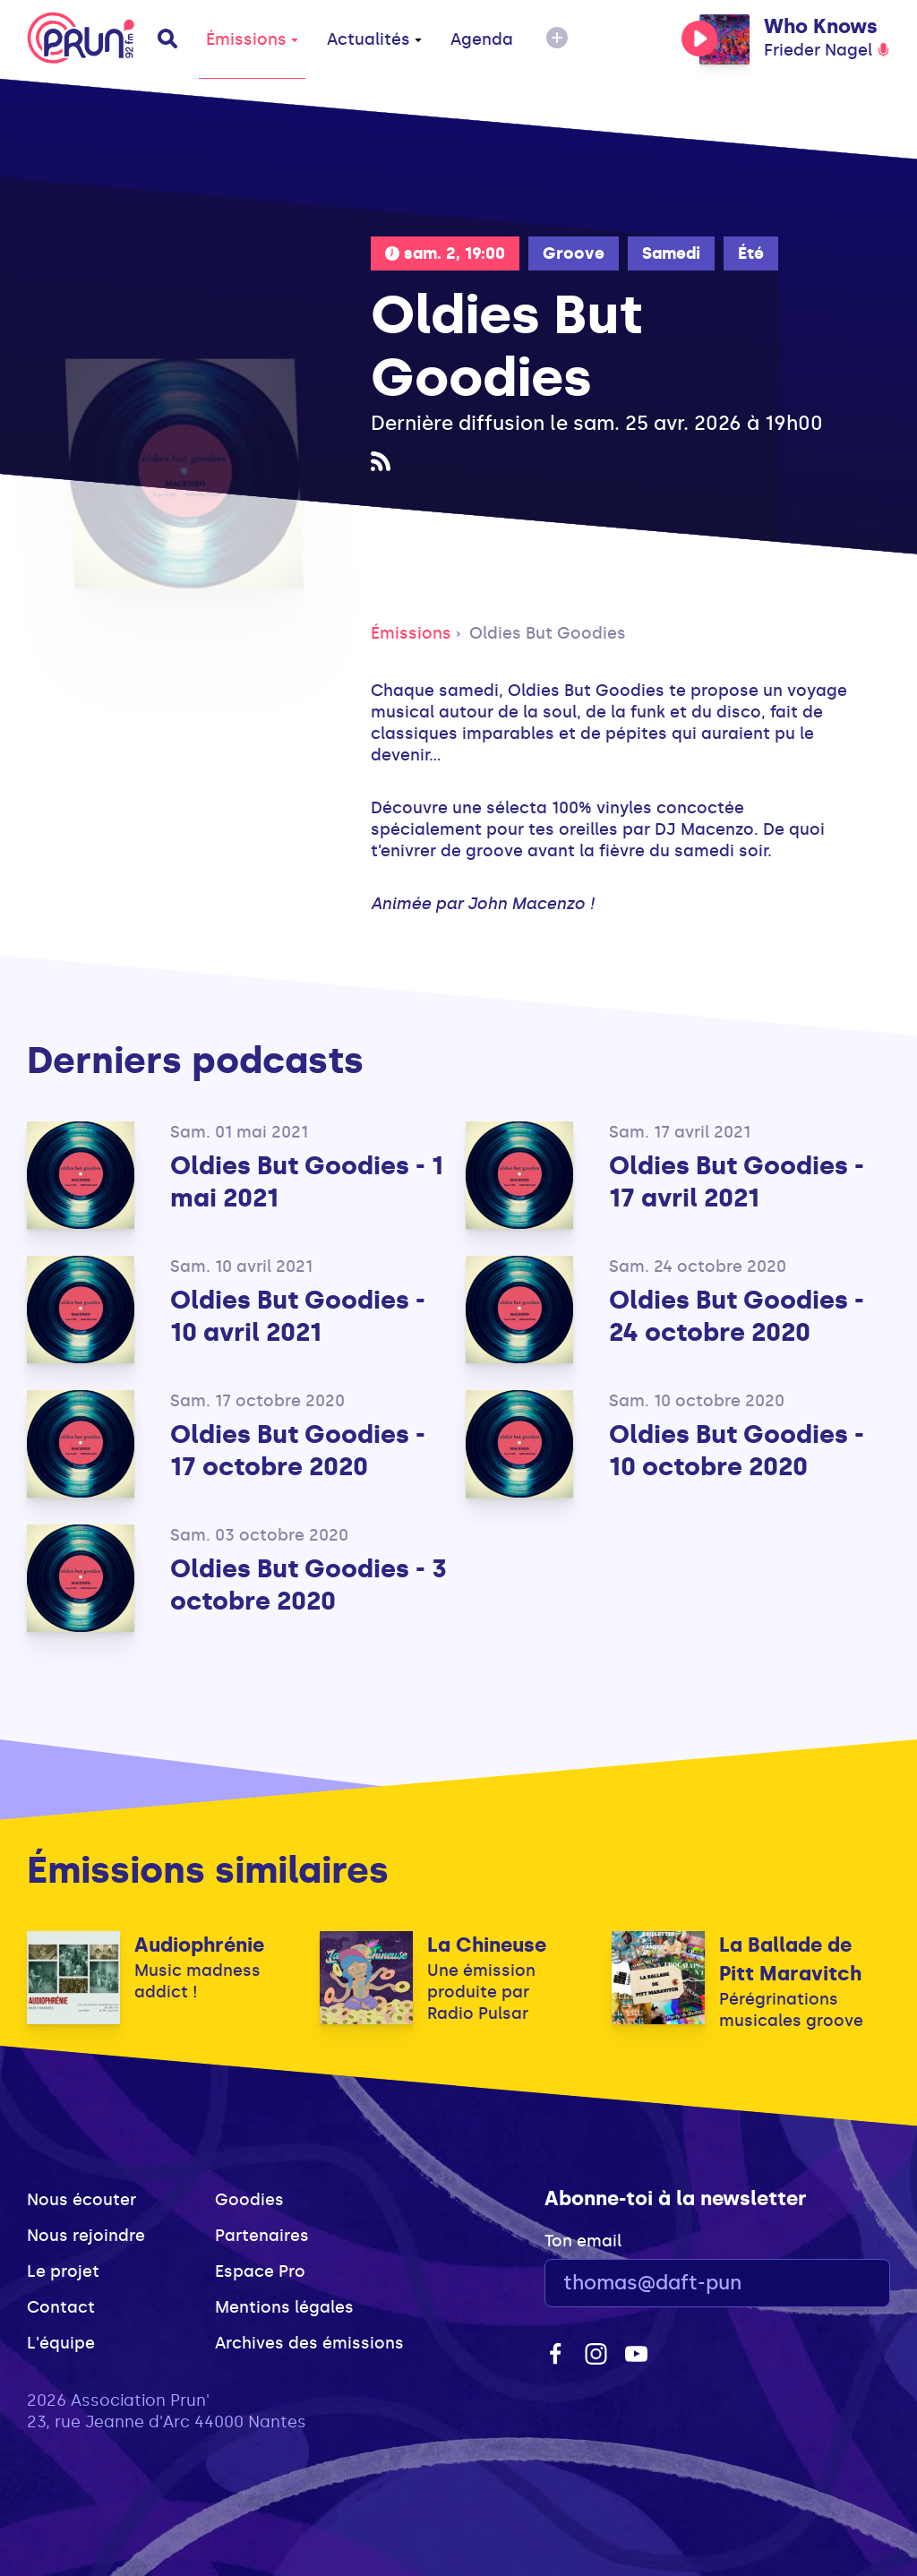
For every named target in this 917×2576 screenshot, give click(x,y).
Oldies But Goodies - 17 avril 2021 (736, 1182)
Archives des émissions (309, 2343)
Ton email (582, 2241)
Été (751, 253)
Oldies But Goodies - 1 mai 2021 (306, 1182)
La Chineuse (486, 1945)
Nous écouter (81, 2200)
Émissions (252, 39)
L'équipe (61, 2343)
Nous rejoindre (86, 2235)
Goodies (249, 2200)
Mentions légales (284, 2307)
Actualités (374, 39)
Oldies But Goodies (547, 633)
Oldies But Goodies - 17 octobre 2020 (297, 1450)
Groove (573, 253)
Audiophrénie (199, 1945)
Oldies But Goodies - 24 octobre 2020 (736, 1316)
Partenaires (262, 2235)
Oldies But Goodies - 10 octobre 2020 (736, 1450)
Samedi (671, 253)
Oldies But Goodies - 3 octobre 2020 (308, 1585)
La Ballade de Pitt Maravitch (790, 1959)
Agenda (481, 39)
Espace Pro (260, 2271)
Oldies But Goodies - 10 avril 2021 (297, 1316)
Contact (61, 2307)
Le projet (63, 2271)
